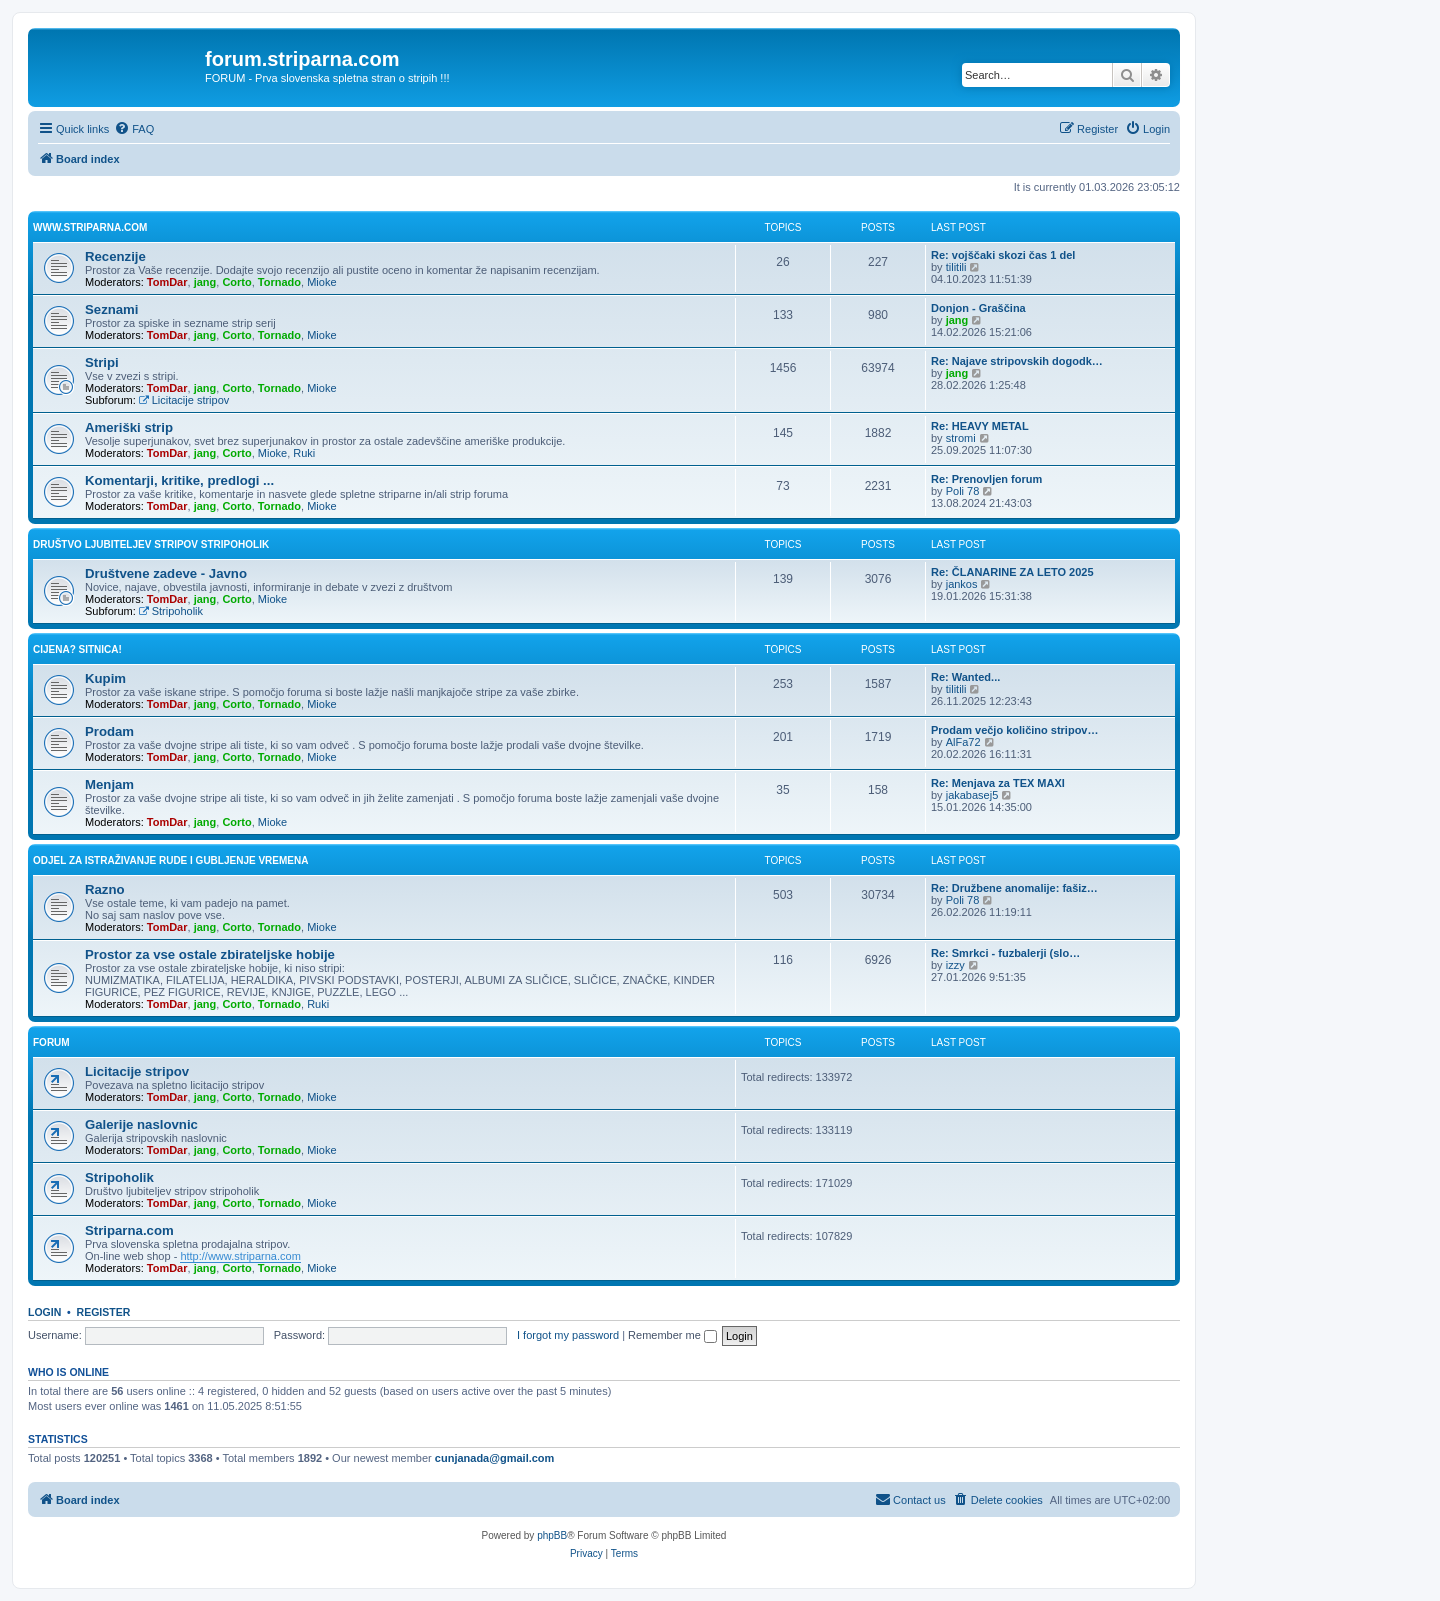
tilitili (956, 267)
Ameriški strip (129, 427)
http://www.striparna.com (240, 1256)
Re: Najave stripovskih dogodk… (1017, 361)
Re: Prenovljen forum (986, 479)
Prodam (109, 731)
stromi (961, 438)
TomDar (167, 282)
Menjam (109, 784)
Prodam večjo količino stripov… (1015, 730)
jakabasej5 (972, 795)
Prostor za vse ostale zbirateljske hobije (210, 954)
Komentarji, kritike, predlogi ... (179, 480)
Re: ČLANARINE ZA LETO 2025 (1012, 572)
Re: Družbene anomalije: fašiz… (1014, 888)
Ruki (304, 453)
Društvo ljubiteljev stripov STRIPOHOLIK (151, 544)
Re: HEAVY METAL (980, 426)
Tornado (279, 282)
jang (205, 282)
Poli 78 (963, 491)
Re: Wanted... (965, 677)
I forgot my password (568, 1335)
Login (44, 1312)
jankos (962, 584)
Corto (236, 282)
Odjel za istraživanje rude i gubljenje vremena (170, 860)
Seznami (112, 309)
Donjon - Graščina (978, 308)
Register (104, 1312)
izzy (955, 965)
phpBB (552, 1535)
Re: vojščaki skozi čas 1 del (1003, 255)
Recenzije (115, 256)
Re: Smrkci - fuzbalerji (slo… (1005, 953)
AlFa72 (963, 742)
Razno (105, 889)
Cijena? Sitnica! (77, 649)
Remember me (672, 1335)
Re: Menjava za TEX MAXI (998, 783)
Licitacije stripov (184, 400)
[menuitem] (134, 129)
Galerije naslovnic (141, 1124)
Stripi (102, 362)
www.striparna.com (90, 227)
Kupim (105, 678)
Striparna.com (129, 1230)
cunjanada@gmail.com (495, 1458)
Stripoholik (171, 611)
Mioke (321, 282)
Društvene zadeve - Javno (166, 573)
